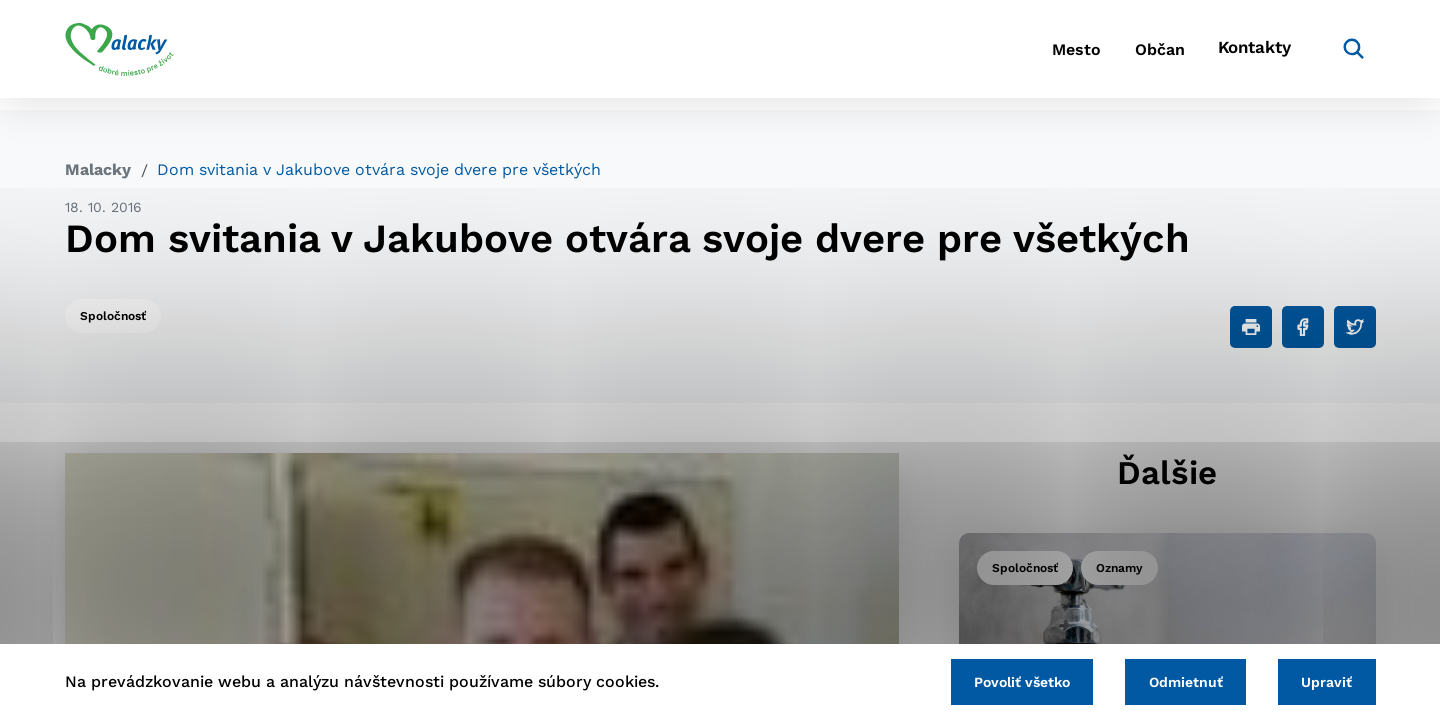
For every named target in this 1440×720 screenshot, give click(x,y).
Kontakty (1250, 55)
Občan (1139, 55)
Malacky (98, 169)
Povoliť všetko (999, 680)
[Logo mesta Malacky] (119, 55)
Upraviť (1322, 680)
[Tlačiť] (1251, 327)
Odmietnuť (1172, 680)
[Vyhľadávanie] (1346, 55)
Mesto (1039, 55)
